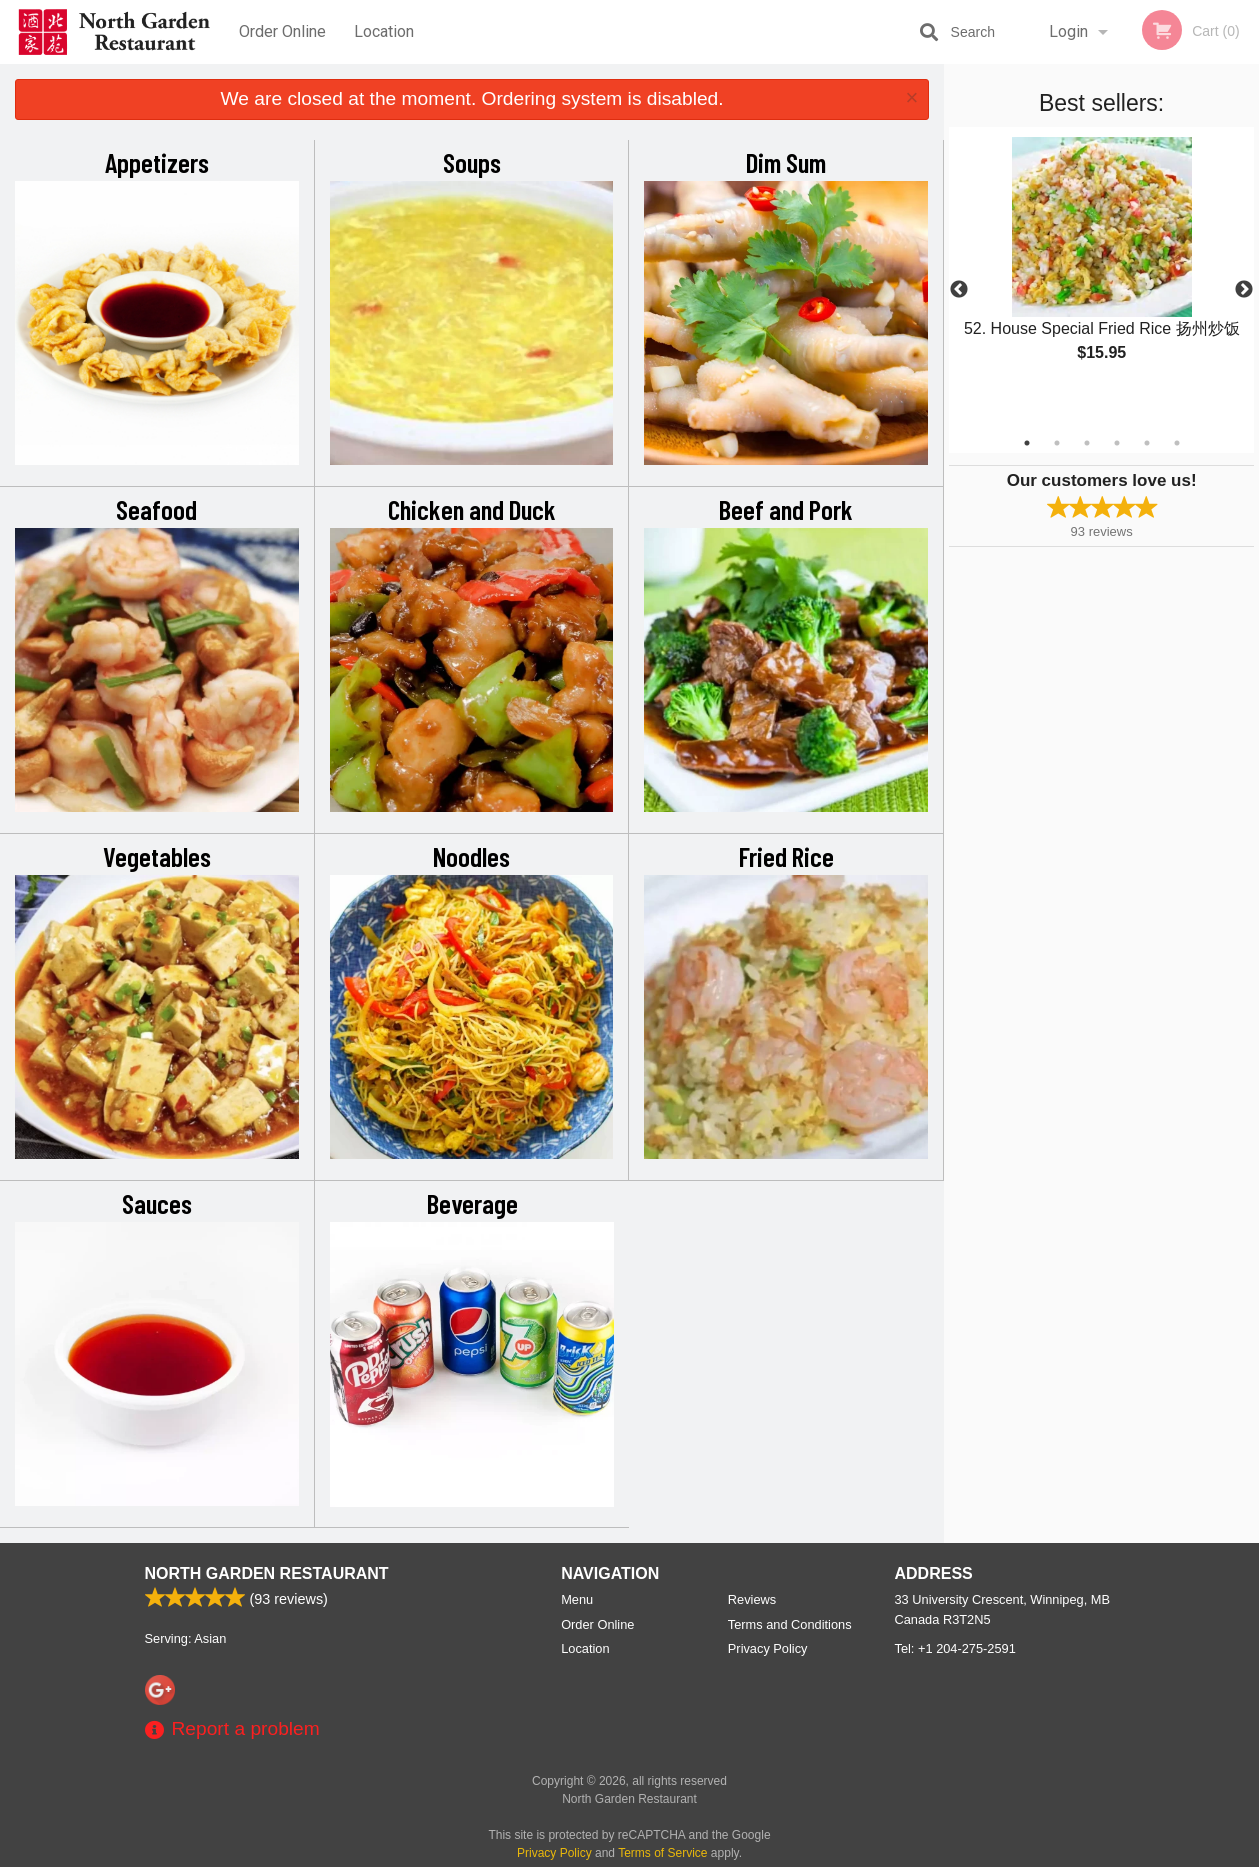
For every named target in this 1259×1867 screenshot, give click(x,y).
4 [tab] (1117, 443)
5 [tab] (1147, 443)
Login (1068, 31)
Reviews (752, 1599)
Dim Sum (786, 162)
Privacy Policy (768, 1648)
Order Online (282, 31)
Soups (472, 162)
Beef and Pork (786, 509)
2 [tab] (1057, 443)
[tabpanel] (1101, 266)
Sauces (157, 1203)
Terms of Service (662, 1853)
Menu (577, 1599)
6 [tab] (1177, 443)
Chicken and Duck (472, 509)
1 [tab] (1027, 443)
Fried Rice (786, 856)
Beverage (472, 1203)
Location (384, 31)
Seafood (156, 509)
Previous (959, 290)
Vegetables (157, 856)
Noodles (471, 856)
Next (1244, 290)
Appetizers (157, 162)
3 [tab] (1087, 443)
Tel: (955, 1648)
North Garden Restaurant (267, 1573)
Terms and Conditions (790, 1624)
